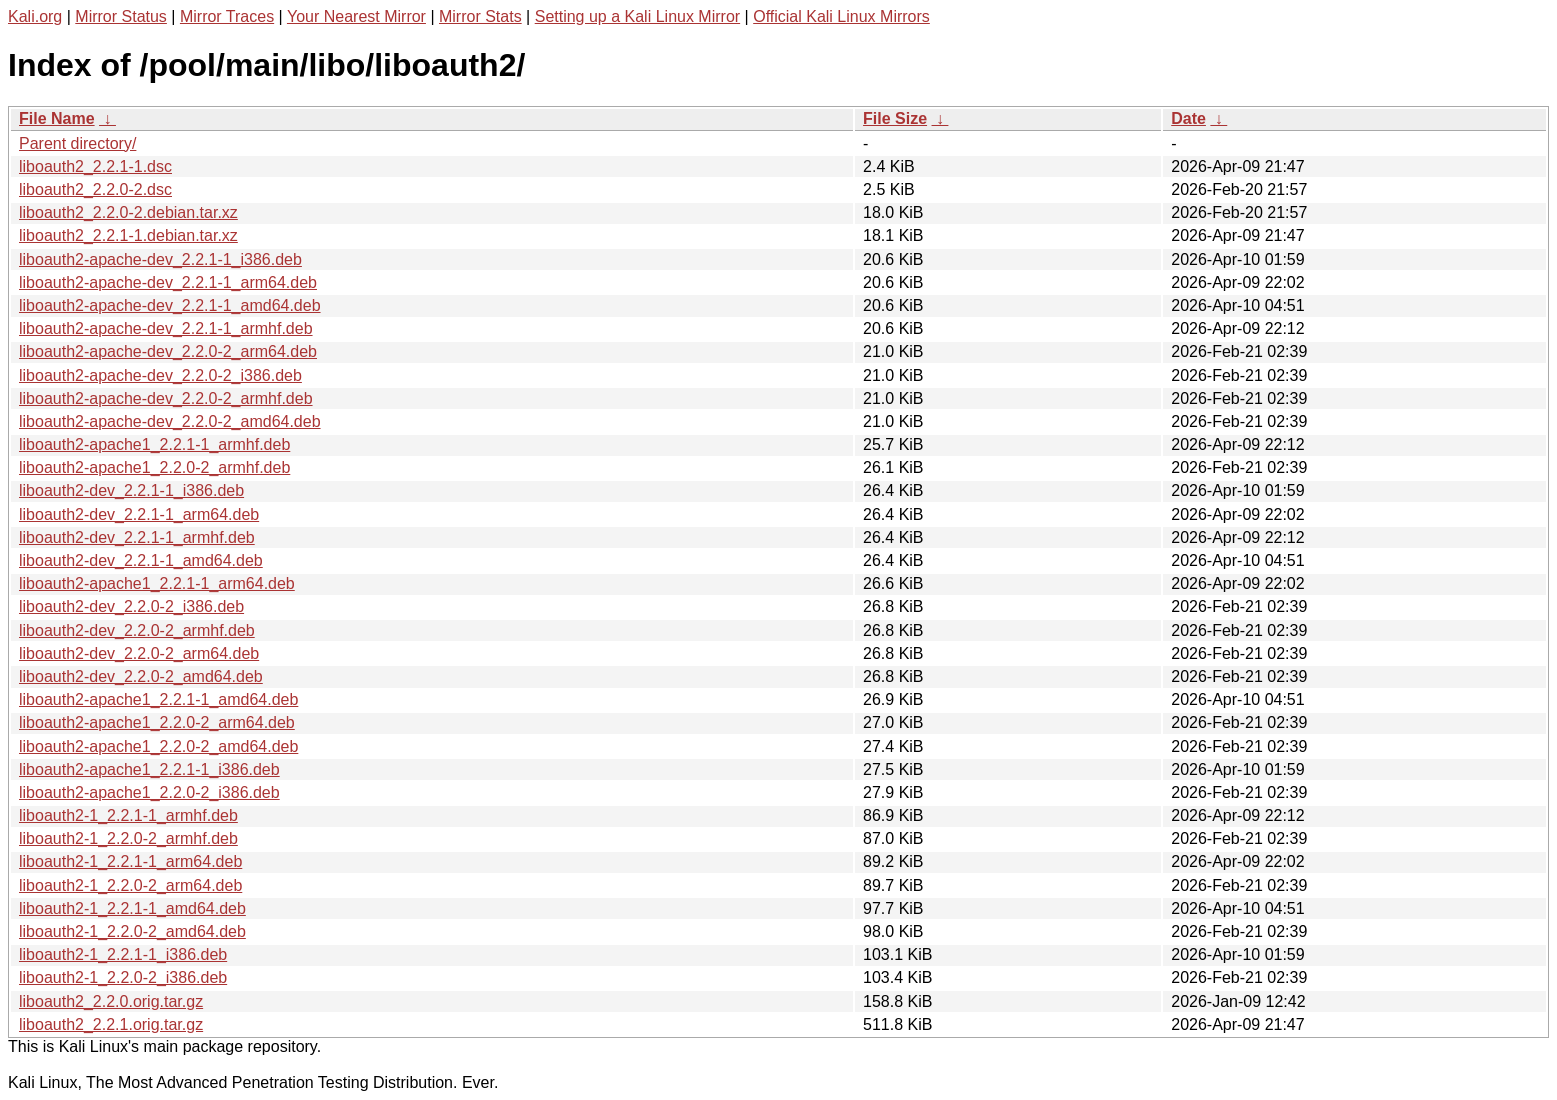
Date (1188, 118)
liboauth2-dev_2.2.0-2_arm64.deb (139, 653)
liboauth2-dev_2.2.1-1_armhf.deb (137, 537)
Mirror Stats (480, 16)
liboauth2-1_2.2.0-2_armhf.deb (128, 838)
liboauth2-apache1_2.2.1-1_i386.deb (149, 769)
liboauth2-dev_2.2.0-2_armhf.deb (137, 630)
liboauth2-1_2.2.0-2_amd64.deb (132, 931)
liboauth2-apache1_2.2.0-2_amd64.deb (158, 746)
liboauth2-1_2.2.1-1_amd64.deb (132, 908)
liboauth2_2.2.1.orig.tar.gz (111, 1024)
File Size (895, 118)
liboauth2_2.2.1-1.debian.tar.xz (128, 235)
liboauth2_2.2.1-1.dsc (95, 166)
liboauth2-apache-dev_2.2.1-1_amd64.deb (170, 305)
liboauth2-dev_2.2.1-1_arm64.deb (139, 514)
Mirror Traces (227, 16)
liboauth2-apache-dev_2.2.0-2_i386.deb (160, 375)
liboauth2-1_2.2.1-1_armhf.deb (128, 815)
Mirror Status (121, 16)
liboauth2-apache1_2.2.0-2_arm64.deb (157, 722)
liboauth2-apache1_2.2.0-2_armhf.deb (154, 467)
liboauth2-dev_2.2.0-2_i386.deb (131, 606)
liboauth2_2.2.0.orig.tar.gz (111, 1001)
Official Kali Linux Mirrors (841, 16)
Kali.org (35, 16)
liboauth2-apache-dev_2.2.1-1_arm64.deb (168, 282)
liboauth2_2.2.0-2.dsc (95, 189)
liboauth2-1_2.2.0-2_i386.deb (123, 977)
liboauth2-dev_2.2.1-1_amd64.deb (141, 560)
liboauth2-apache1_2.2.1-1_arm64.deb (157, 583)
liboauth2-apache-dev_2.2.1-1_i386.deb (160, 259)
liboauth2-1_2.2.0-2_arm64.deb (130, 885)
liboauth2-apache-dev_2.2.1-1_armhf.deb (166, 328)
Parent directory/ (77, 143)
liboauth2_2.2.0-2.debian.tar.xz (128, 212)
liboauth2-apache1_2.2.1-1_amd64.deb (158, 699)
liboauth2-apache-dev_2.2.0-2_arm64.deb (168, 351)
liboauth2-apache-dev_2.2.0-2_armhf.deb (166, 398)
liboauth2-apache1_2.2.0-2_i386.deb (149, 792)
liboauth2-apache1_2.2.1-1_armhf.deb (154, 444)
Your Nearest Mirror (356, 16)
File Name (57, 118)
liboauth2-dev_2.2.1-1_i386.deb (131, 490)
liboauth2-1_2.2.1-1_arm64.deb (130, 861)
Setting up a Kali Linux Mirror (637, 16)
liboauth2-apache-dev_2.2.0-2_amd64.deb (170, 421)
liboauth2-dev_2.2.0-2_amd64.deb (141, 676)
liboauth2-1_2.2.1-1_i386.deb (123, 954)
